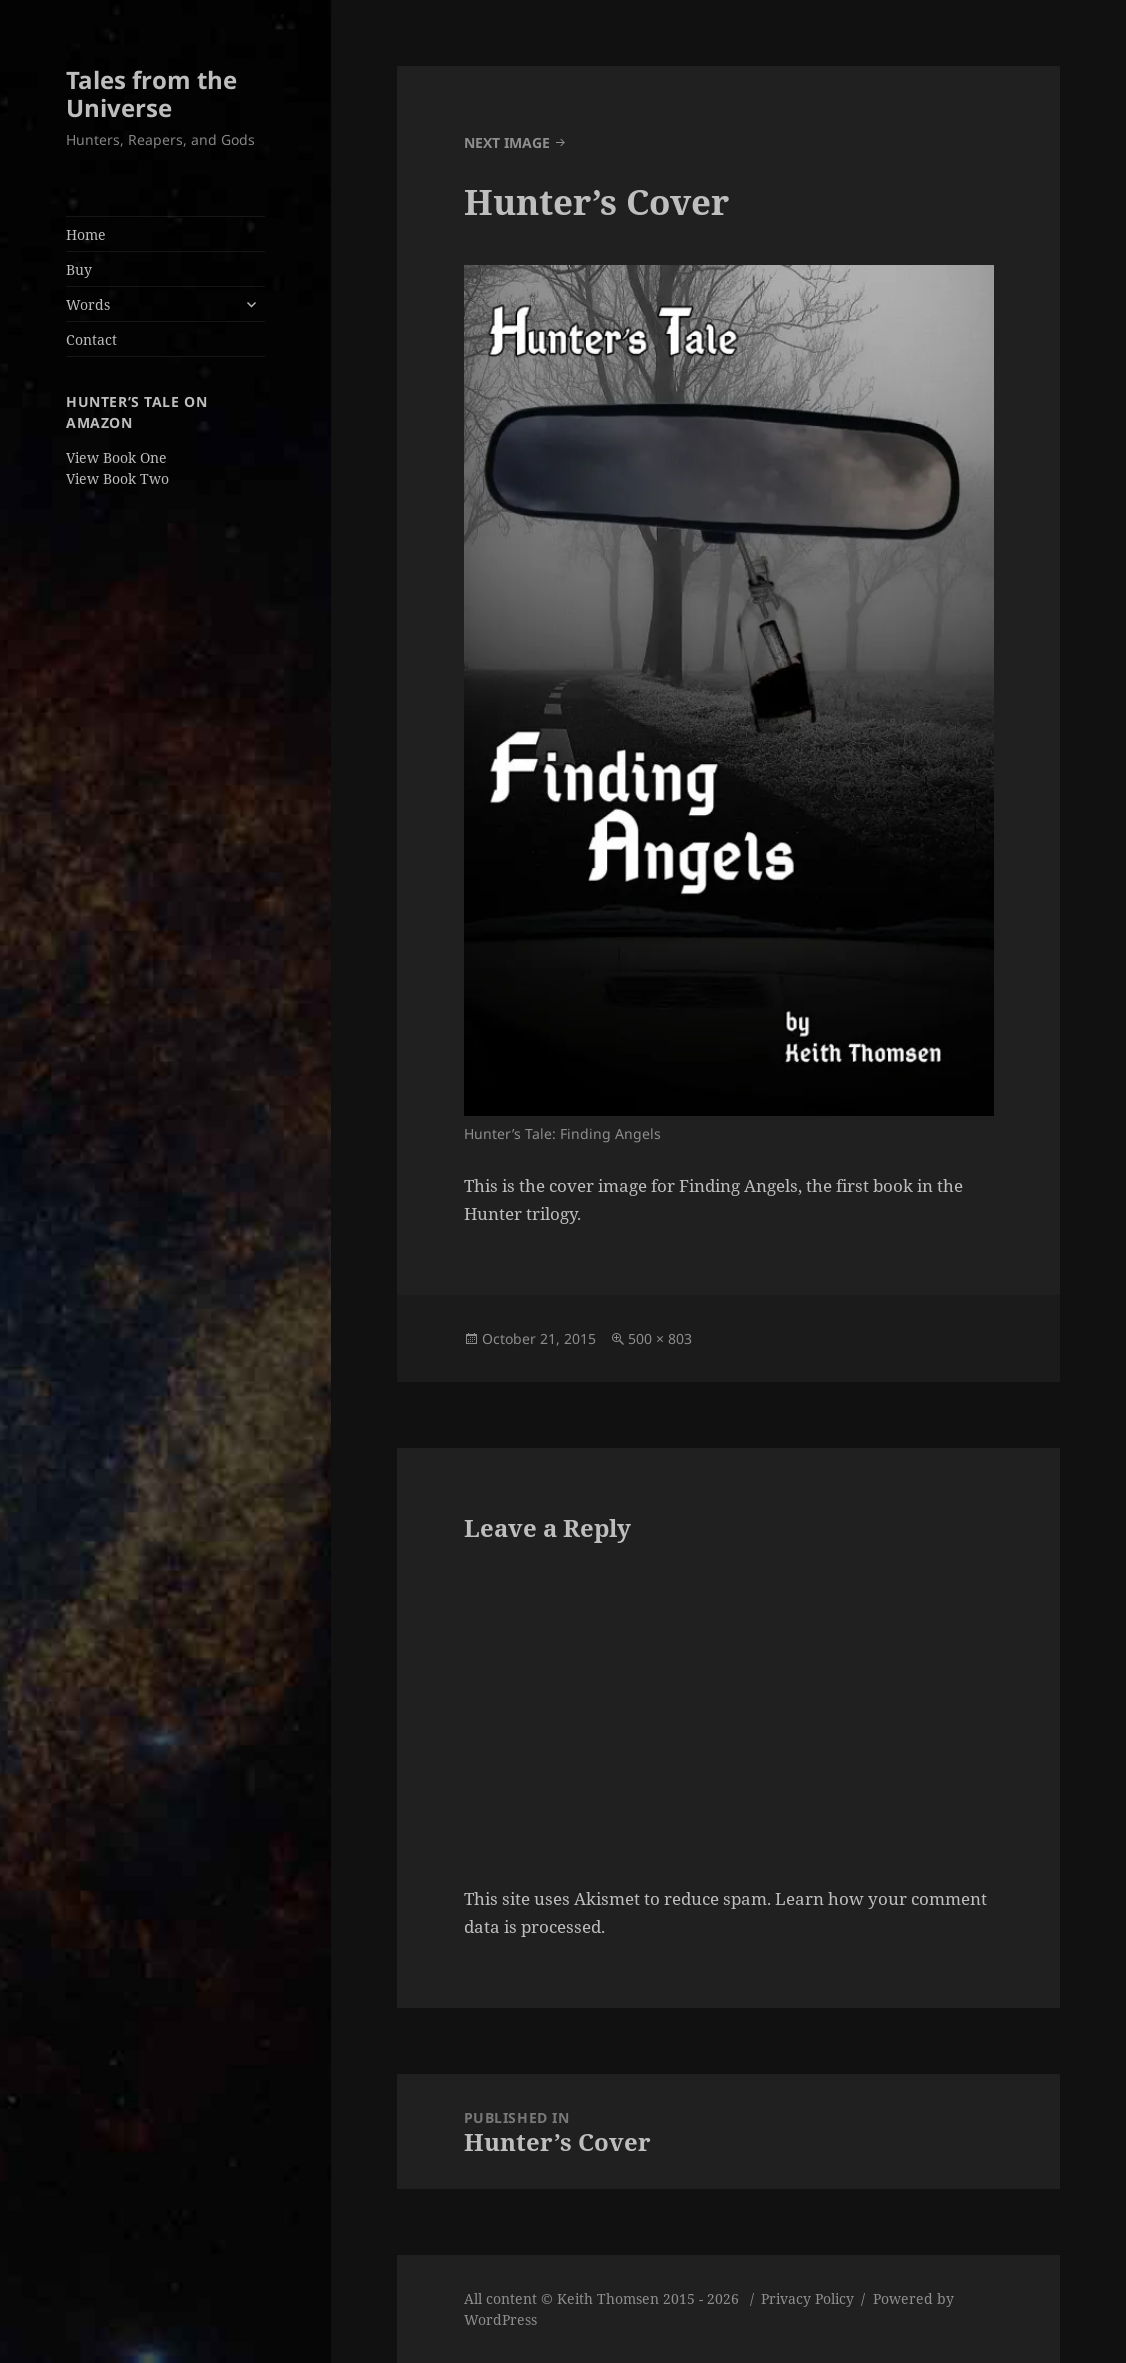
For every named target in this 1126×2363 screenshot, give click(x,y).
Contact (91, 339)
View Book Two (117, 478)
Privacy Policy (807, 2298)
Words (88, 304)
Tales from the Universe (151, 93)
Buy (79, 269)
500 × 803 (660, 1338)
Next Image (507, 142)
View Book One (116, 457)
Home (86, 234)
